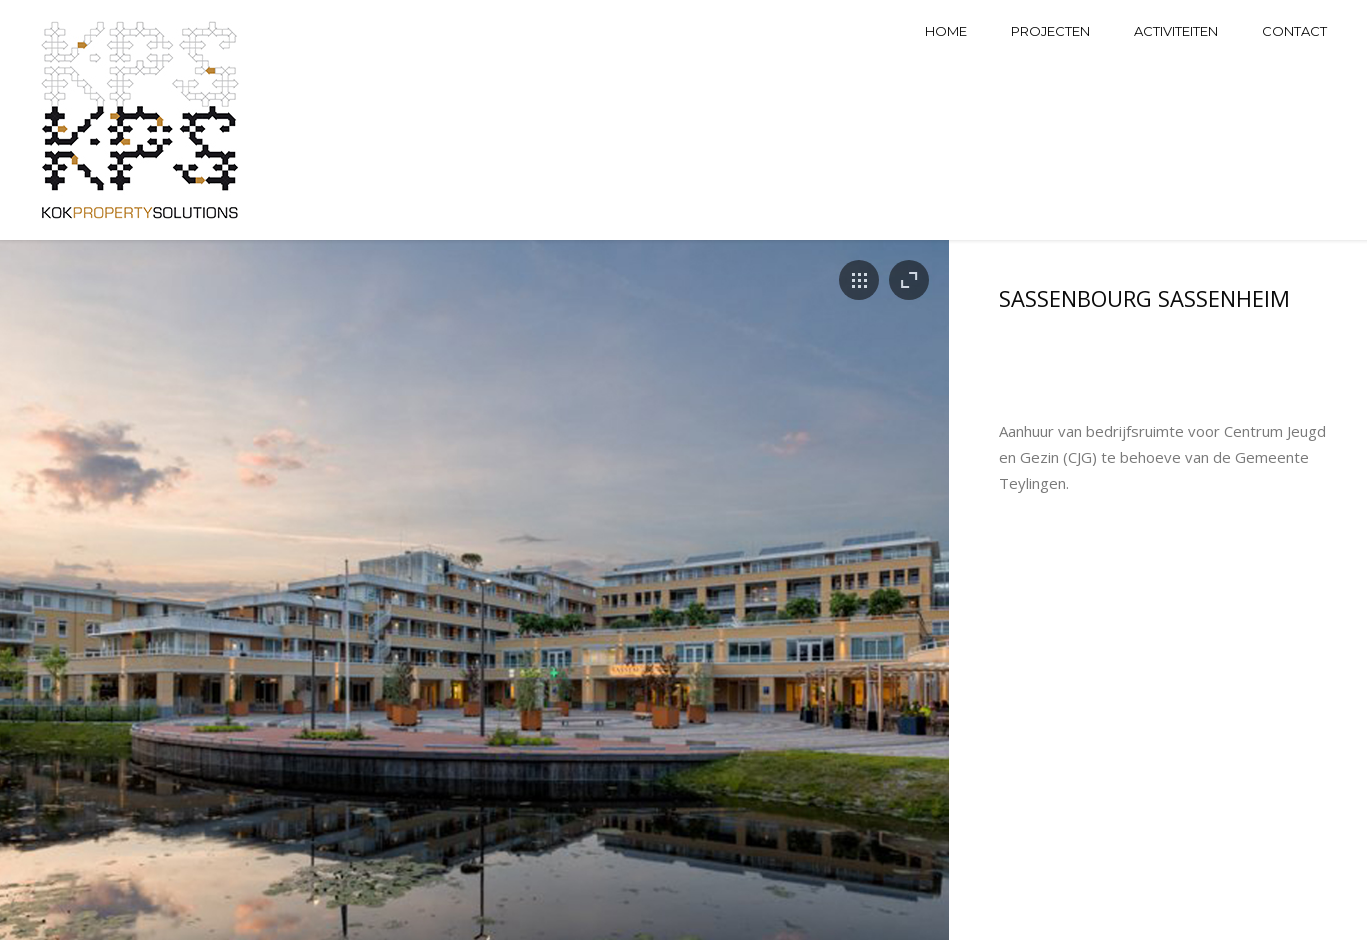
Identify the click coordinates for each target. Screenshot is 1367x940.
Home (946, 31)
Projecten (1050, 31)
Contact (1294, 31)
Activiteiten (1176, 31)
